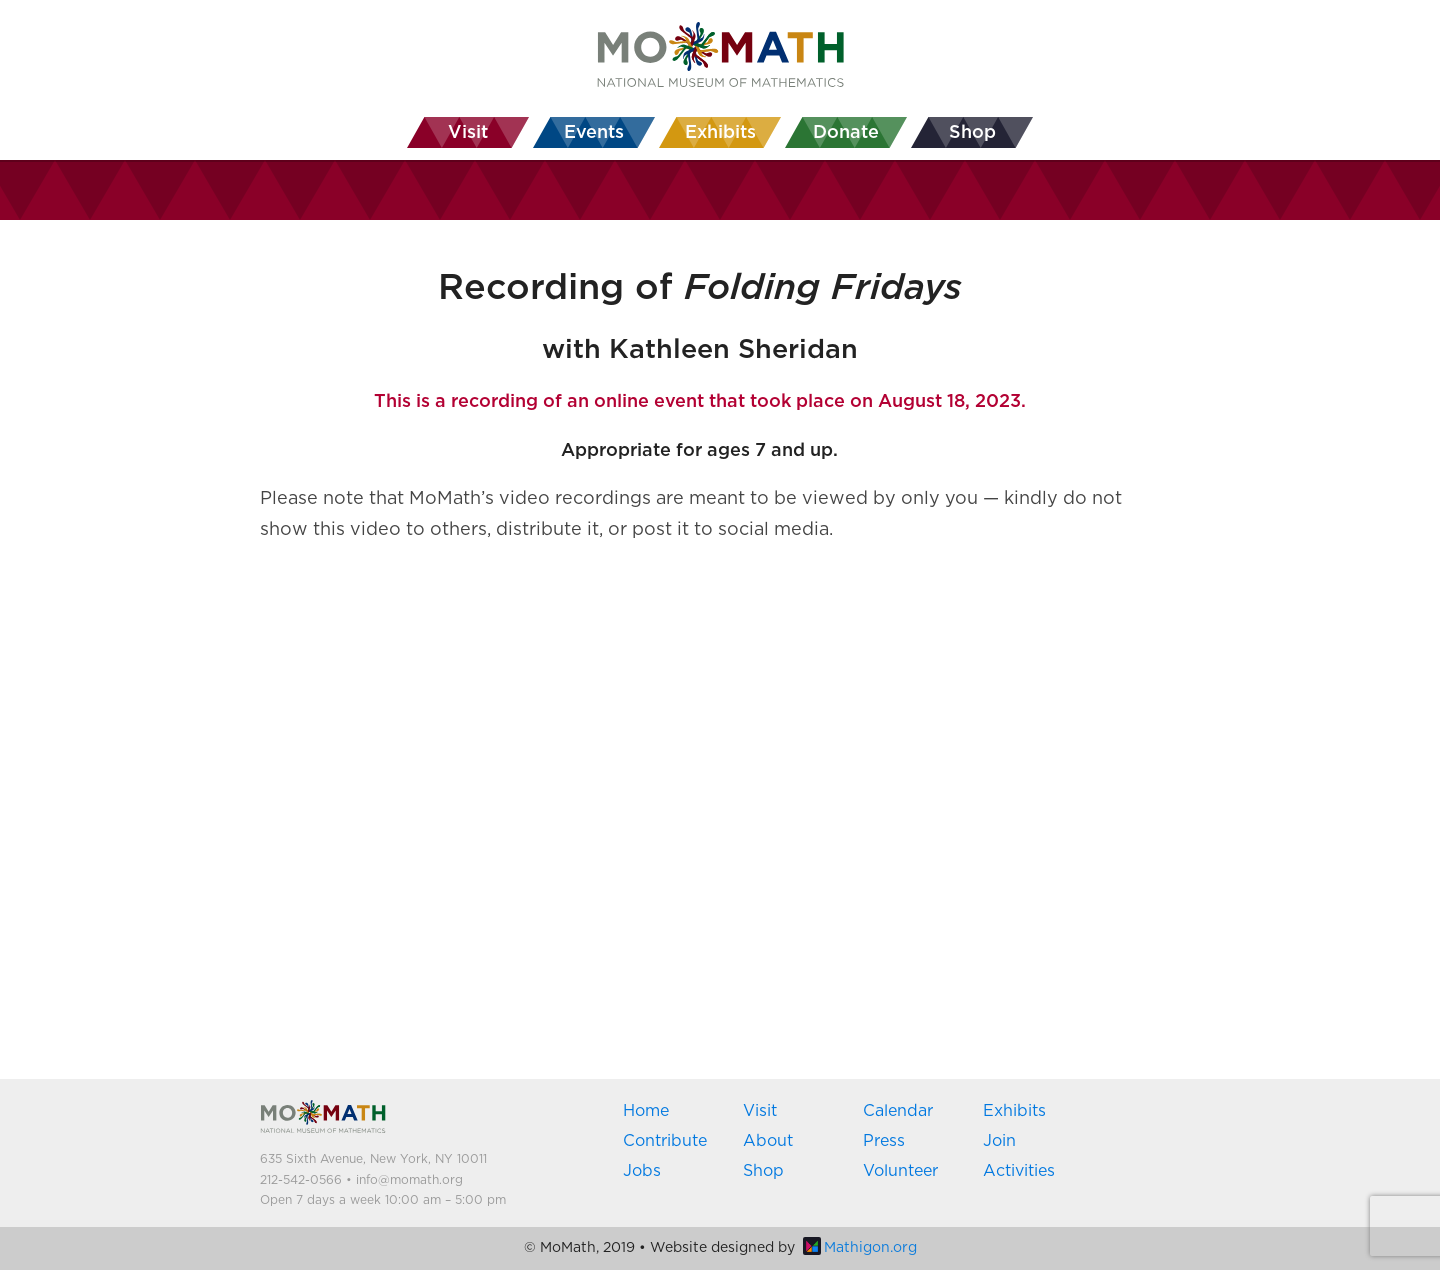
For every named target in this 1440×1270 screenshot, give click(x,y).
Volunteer (900, 1171)
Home (646, 1111)
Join (999, 1141)
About (768, 1141)
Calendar (898, 1111)
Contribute (665, 1141)
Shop (763, 1171)
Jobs (642, 1171)
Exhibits (1014, 1111)
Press (884, 1141)
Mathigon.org (860, 1248)
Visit (760, 1111)
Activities (1019, 1171)
